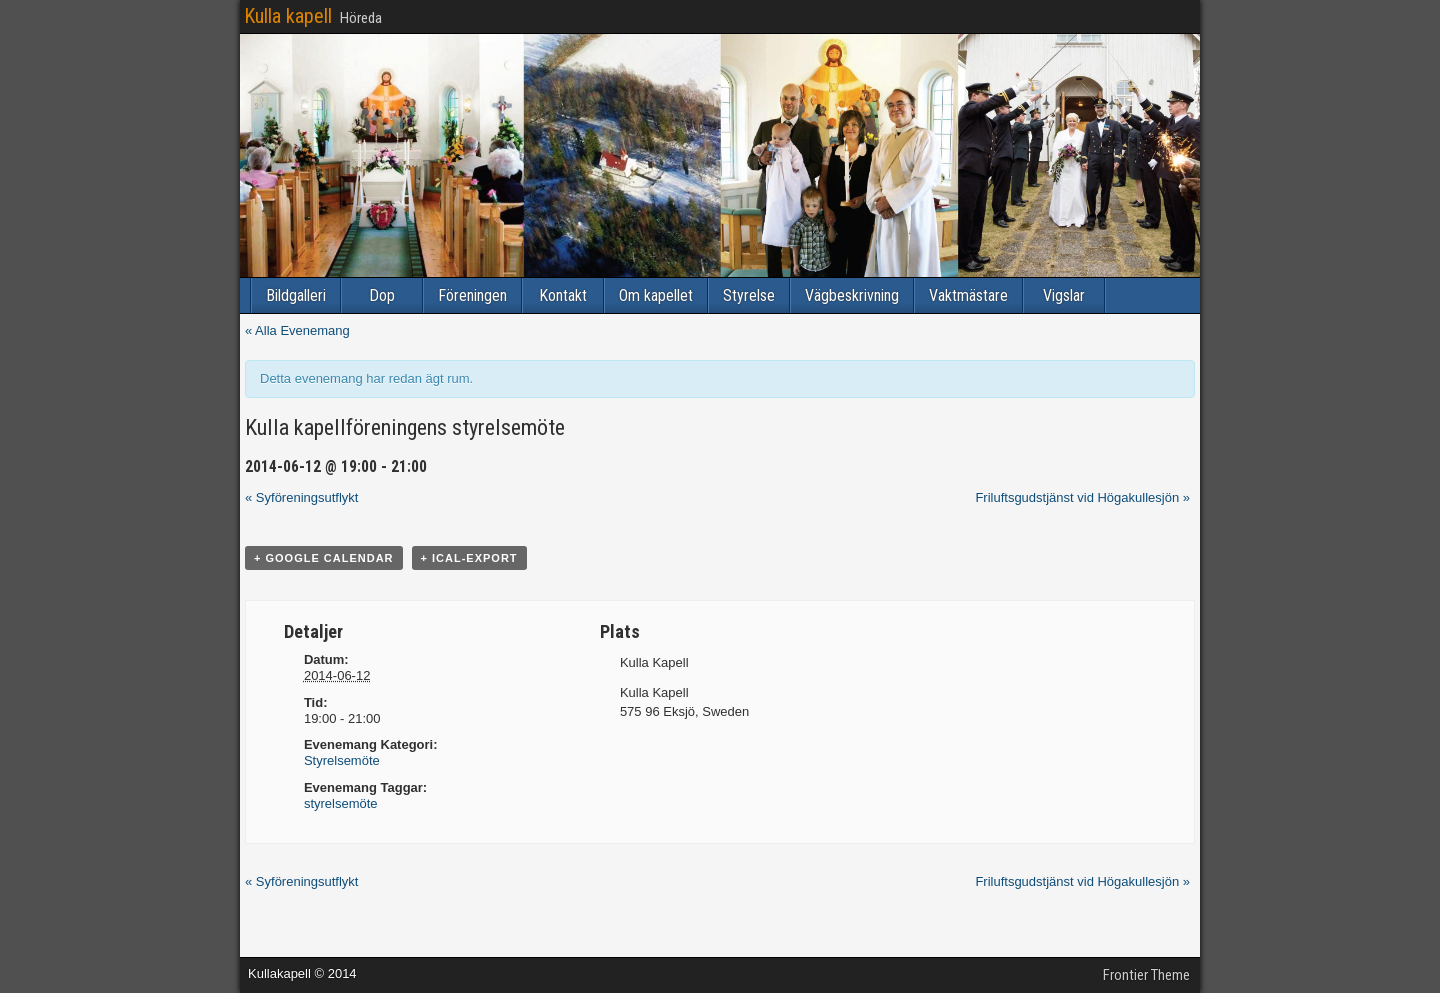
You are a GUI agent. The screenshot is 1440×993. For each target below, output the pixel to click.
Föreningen (472, 295)
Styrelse (749, 295)
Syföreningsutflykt (301, 497)
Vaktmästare (968, 295)
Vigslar (1064, 295)
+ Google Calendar (324, 558)
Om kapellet (656, 295)
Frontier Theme (1146, 975)
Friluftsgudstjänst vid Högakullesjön (1082, 497)
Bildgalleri (296, 295)
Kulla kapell (288, 16)
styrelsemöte (341, 803)
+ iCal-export (469, 558)
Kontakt (563, 295)
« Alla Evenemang (297, 330)
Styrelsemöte (342, 760)
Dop (382, 295)
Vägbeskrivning (852, 295)
